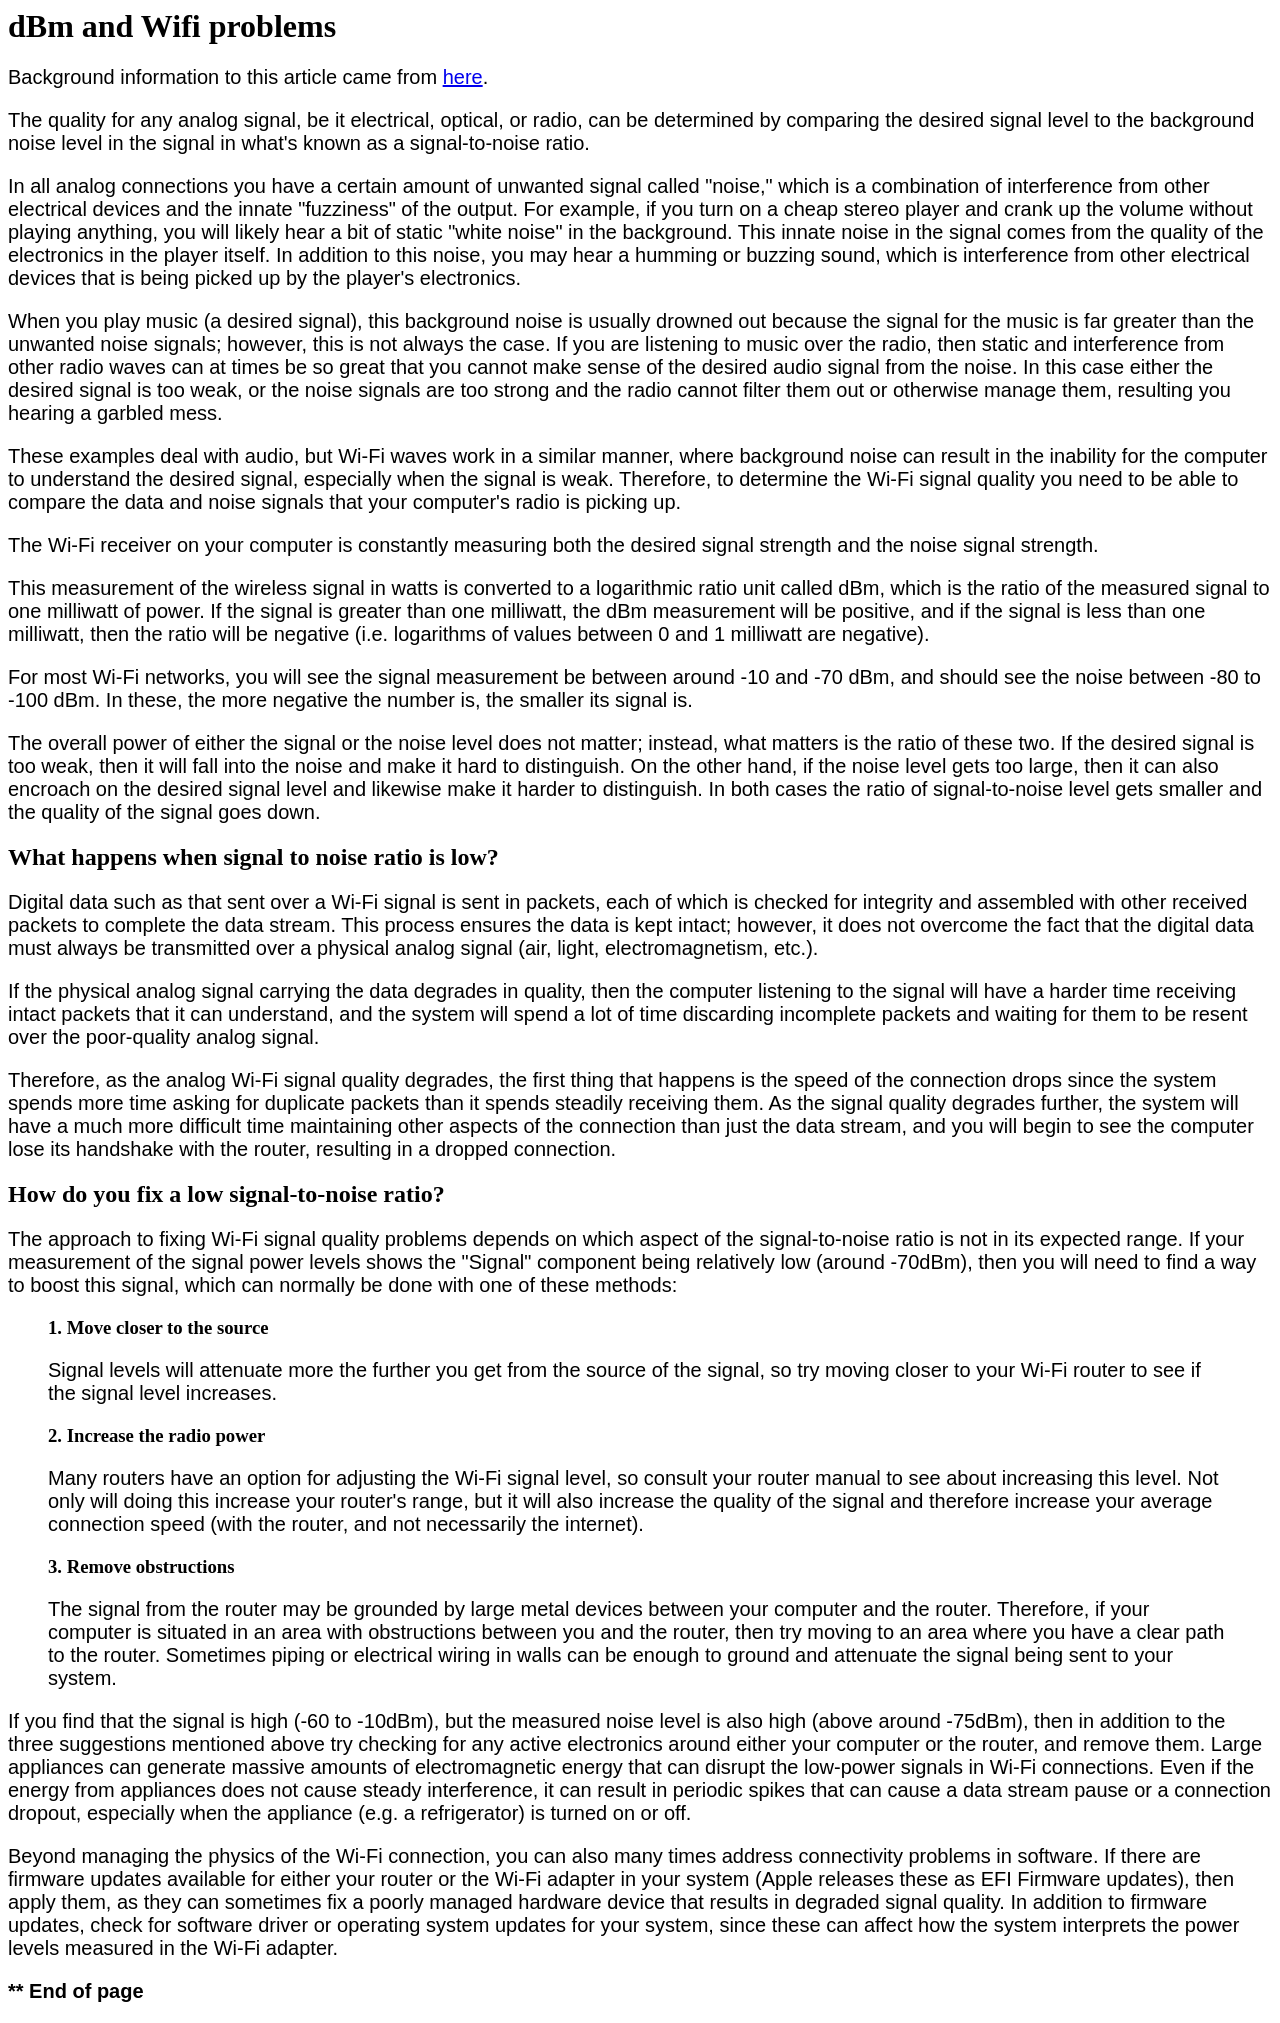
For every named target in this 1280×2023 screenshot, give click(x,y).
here (463, 77)
